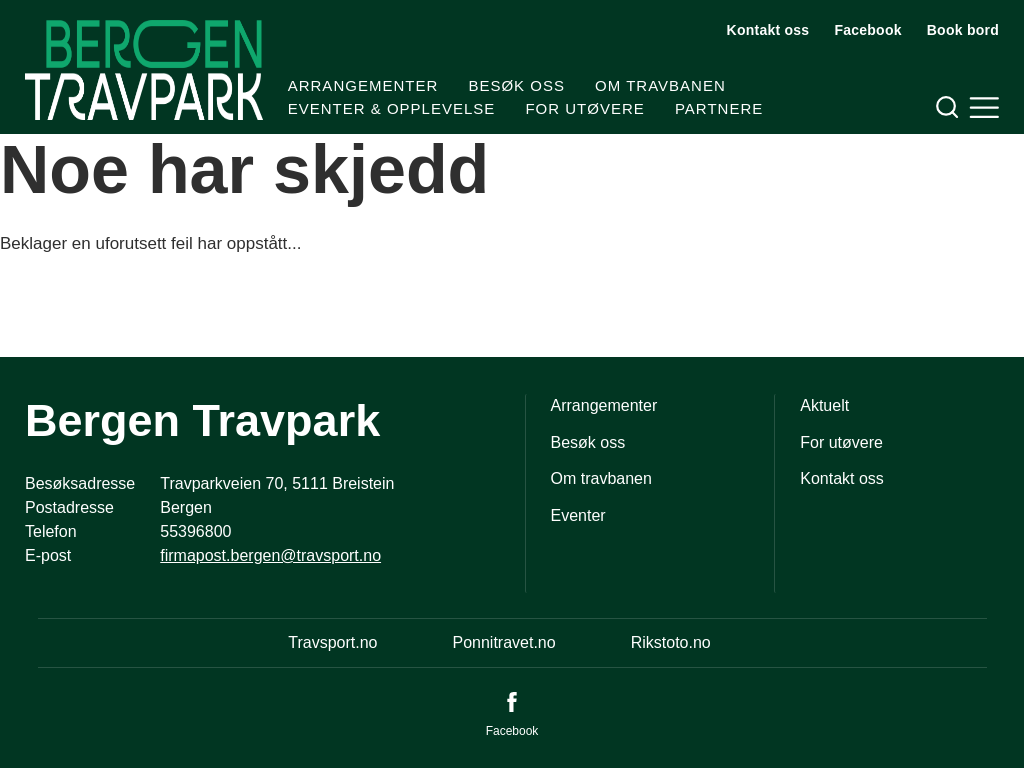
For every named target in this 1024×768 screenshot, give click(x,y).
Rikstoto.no (671, 642)
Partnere (719, 108)
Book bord (963, 30)
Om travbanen (660, 85)
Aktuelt (824, 405)
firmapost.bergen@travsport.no (270, 555)
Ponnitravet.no (503, 642)
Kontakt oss (768, 30)
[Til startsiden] (144, 70)
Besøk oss (516, 85)
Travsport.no (332, 642)
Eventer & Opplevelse (392, 108)
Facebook (867, 30)
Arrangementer (363, 85)
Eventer (578, 515)
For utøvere (584, 108)
